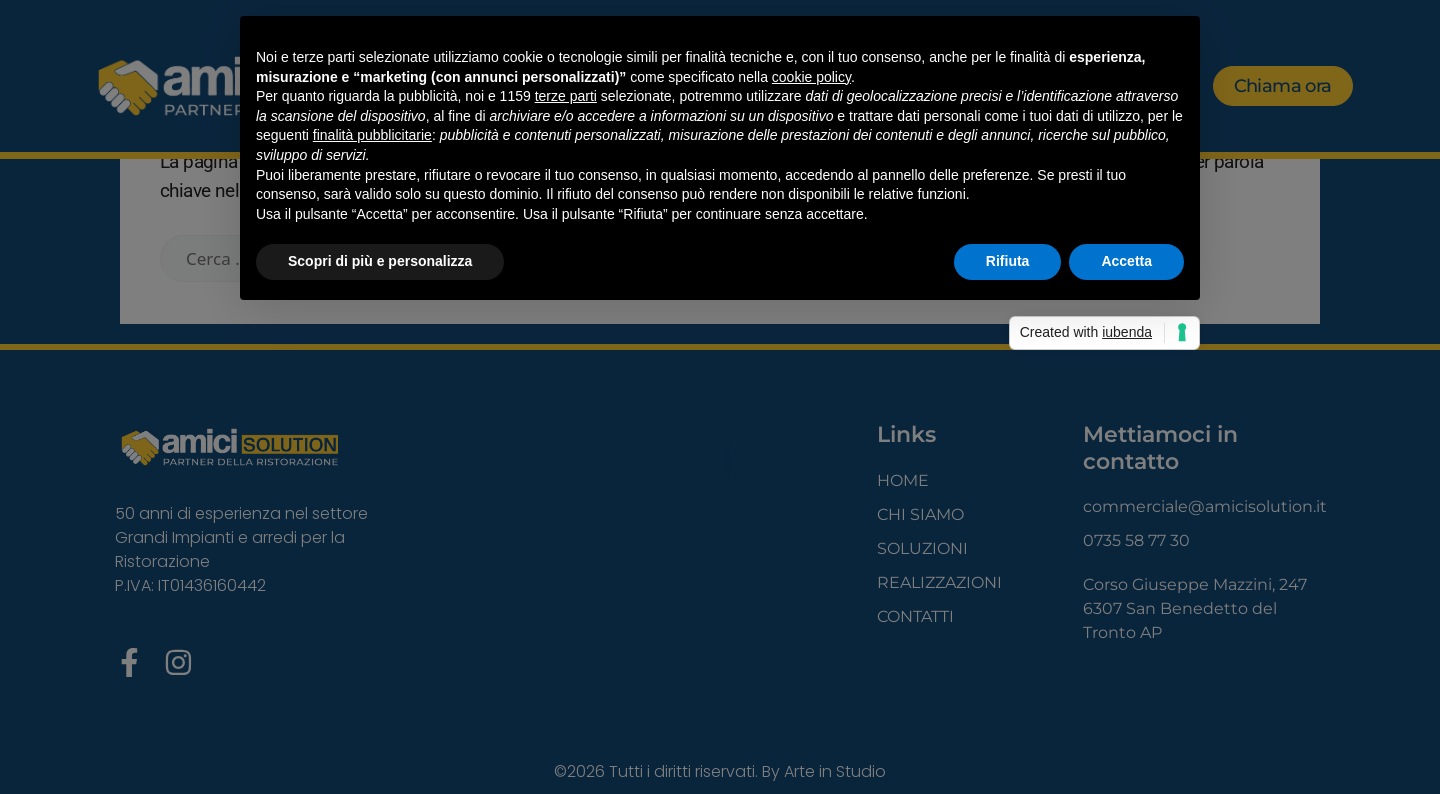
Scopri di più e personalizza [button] (380, 261)
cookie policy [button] (811, 77)
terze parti (566, 96)
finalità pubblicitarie (372, 135)
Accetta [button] (1126, 261)
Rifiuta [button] (1008, 261)
